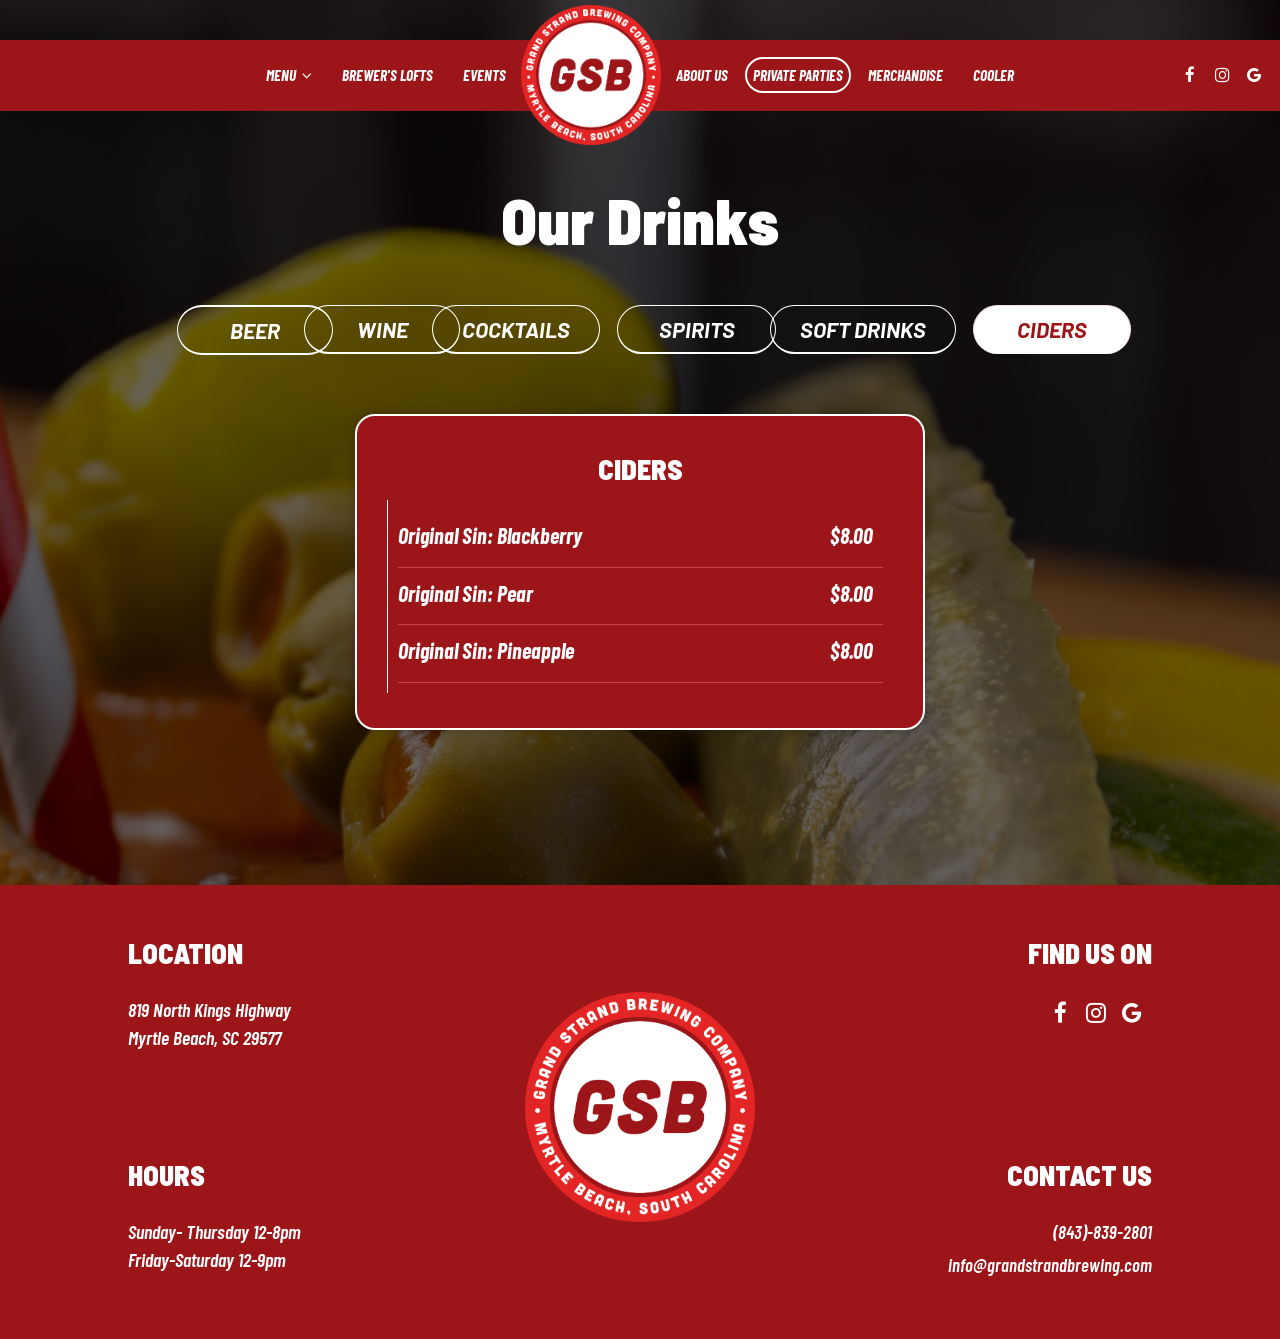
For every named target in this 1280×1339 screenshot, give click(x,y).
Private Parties (798, 75)
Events (484, 75)
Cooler (993, 75)
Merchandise (905, 75)
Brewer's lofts (387, 75)
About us (702, 75)
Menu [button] (289, 75)
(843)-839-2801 (1101, 1231)
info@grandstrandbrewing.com (1048, 1264)
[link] (591, 75)
